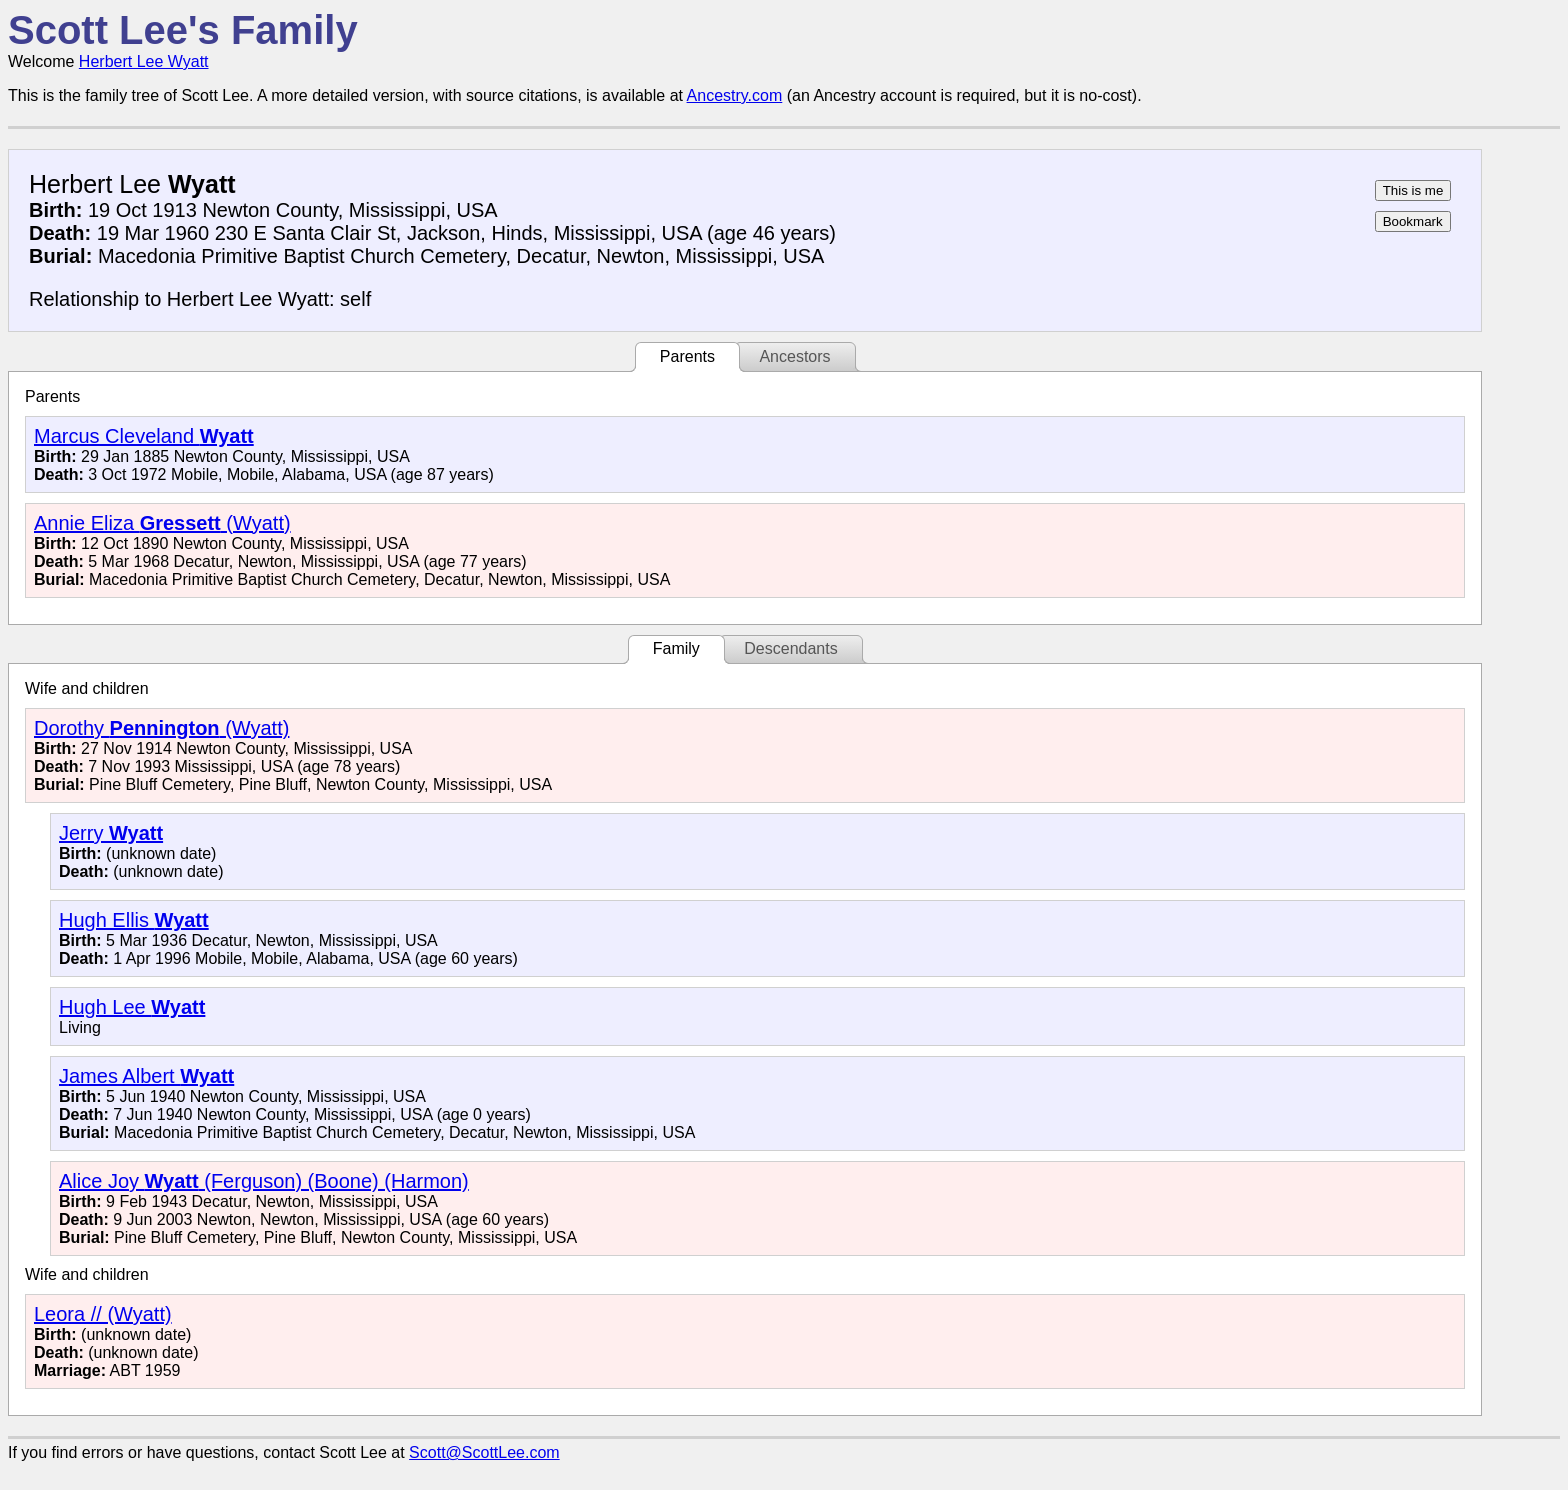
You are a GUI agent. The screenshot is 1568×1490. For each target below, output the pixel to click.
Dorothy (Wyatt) (161, 728)
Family (676, 648)
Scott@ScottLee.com (484, 1452)
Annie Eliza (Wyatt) (162, 523)
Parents (687, 356)
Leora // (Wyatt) (103, 1314)
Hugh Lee (132, 1007)
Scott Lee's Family (183, 30)
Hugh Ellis (134, 920)
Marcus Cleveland (144, 436)
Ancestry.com (735, 95)
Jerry (111, 833)
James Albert (146, 1076)
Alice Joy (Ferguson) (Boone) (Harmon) (264, 1181)
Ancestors (794, 356)
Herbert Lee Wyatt (144, 61)
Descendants (790, 648)
